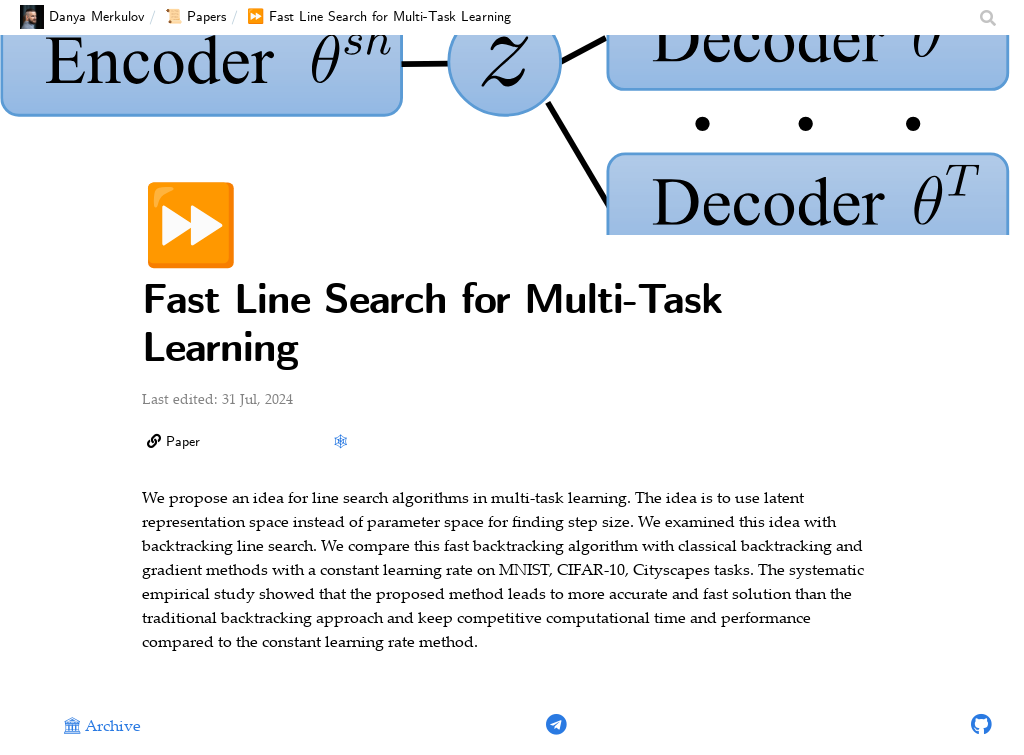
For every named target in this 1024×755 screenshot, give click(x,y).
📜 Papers (195, 17)
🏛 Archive (101, 727)
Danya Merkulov (82, 17)
